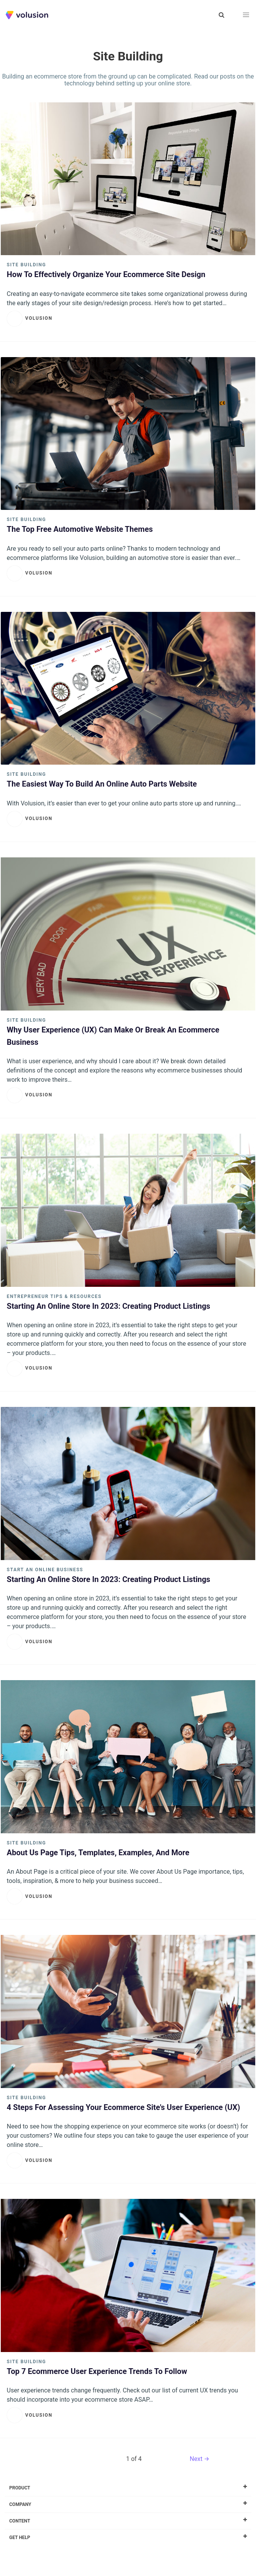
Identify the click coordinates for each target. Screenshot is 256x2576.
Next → (199, 2458)
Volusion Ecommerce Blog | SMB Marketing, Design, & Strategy (27, 15)
